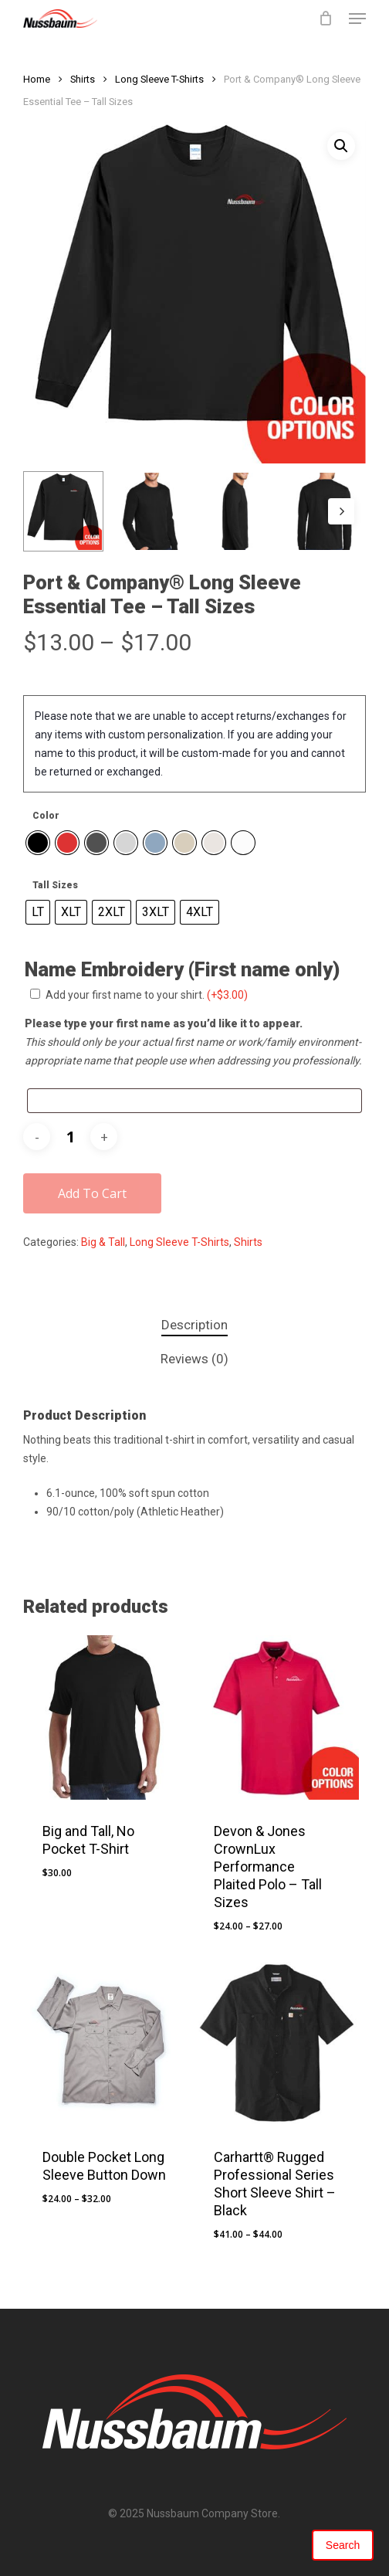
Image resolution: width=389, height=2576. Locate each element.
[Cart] (326, 18)
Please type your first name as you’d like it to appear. (164, 1023)
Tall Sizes (55, 885)
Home (36, 79)
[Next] (341, 511)
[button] (357, 18)
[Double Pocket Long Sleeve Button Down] (105, 2044)
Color (45, 815)
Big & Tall (103, 1242)
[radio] (37, 842)
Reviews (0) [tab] (194, 1358)
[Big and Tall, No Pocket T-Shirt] (105, 1717)
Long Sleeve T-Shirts (159, 79)
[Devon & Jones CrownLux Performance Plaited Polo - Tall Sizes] (276, 1717)
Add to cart (92, 1193)
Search (343, 2545)
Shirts (82, 79)
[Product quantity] (70, 1136)
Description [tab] (194, 1324)
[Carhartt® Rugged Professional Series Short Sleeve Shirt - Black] (276, 2044)
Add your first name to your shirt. (147, 995)
